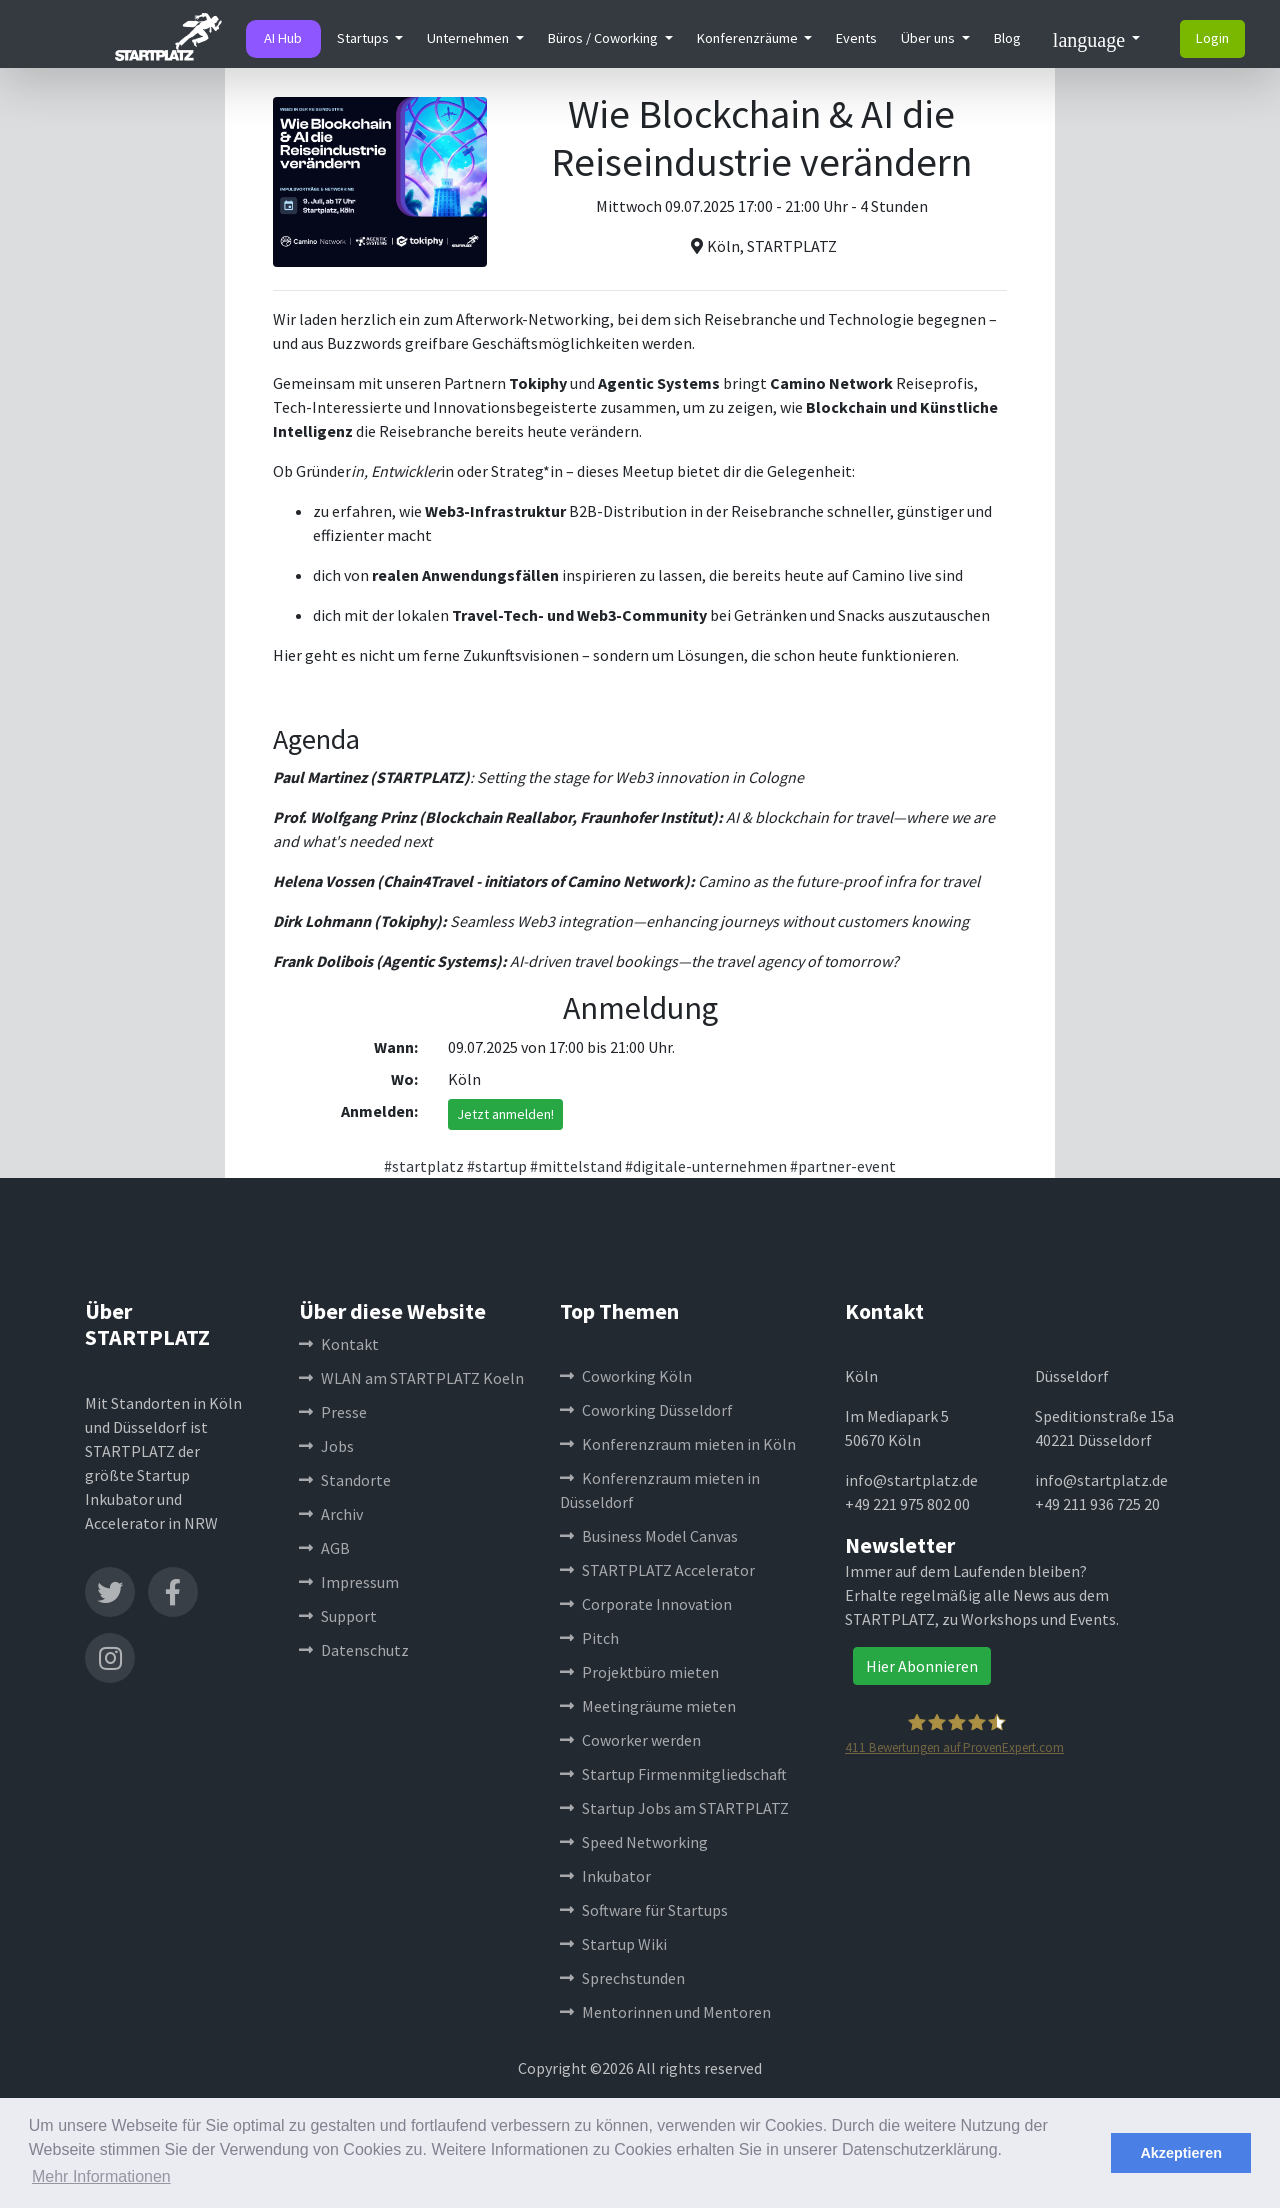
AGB (324, 1548)
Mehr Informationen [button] (101, 2176)
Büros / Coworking (604, 38)
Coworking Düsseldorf (646, 1410)
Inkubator (605, 1876)
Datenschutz (354, 1650)
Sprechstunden (622, 1978)
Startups (364, 38)
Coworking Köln (626, 1376)
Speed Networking (634, 1842)
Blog (1007, 38)
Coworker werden (630, 1740)
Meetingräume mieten (648, 1706)
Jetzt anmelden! (505, 1114)
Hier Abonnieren (922, 1666)
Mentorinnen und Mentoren (665, 2012)
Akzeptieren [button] (1181, 2153)
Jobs (326, 1446)
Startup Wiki (613, 1944)
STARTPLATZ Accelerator (657, 1570)
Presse (333, 1412)
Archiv (331, 1514)
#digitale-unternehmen (706, 1166)
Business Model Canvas (649, 1536)
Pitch (589, 1638)
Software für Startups (644, 1910)
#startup (497, 1166)
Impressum (349, 1582)
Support (338, 1616)
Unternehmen (469, 38)
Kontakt (339, 1344)
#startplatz (424, 1166)
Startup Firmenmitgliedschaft (673, 1774)
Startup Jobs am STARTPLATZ (674, 1808)
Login (1212, 38)
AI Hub (283, 38)
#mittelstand (576, 1166)
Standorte (345, 1480)
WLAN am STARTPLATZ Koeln (411, 1378)
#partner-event (843, 1166)
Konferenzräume (749, 38)
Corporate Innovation (646, 1604)
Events (856, 38)
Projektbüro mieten (639, 1672)
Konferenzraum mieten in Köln (678, 1444)
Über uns (929, 38)
